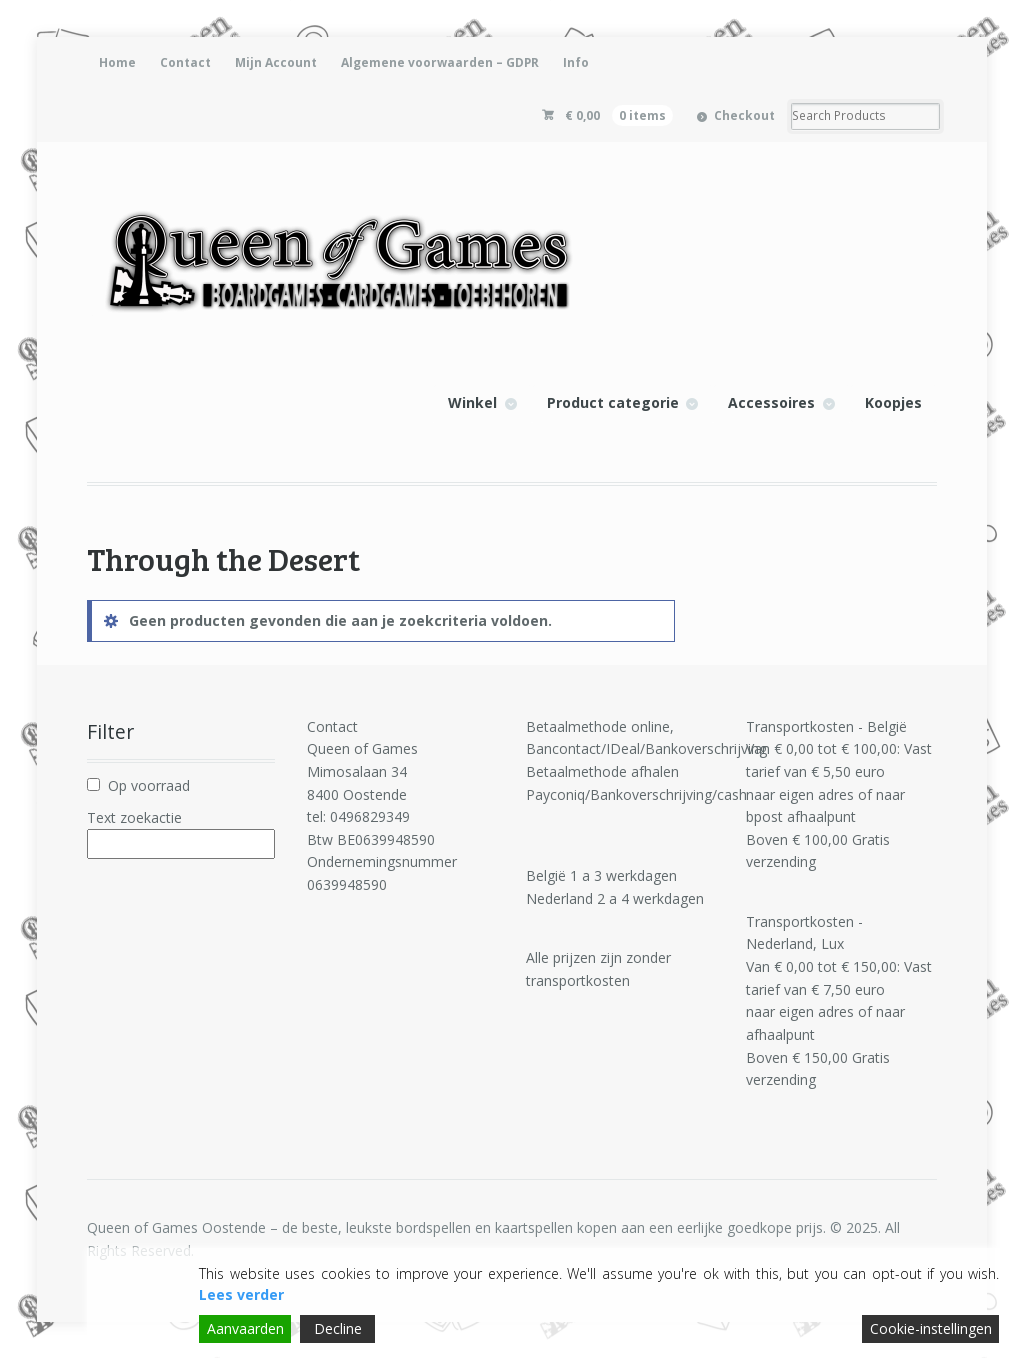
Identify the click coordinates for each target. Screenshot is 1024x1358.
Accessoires (771, 402)
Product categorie (613, 402)
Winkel (472, 402)
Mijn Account (276, 62)
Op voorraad (149, 785)
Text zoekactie (134, 817)
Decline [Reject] (338, 1328)
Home (117, 62)
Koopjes (893, 402)
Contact (185, 62)
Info (576, 62)
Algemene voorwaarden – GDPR (440, 62)
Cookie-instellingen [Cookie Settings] (931, 1328)
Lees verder (241, 1294)
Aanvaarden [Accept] (245, 1328)
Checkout (744, 115)
